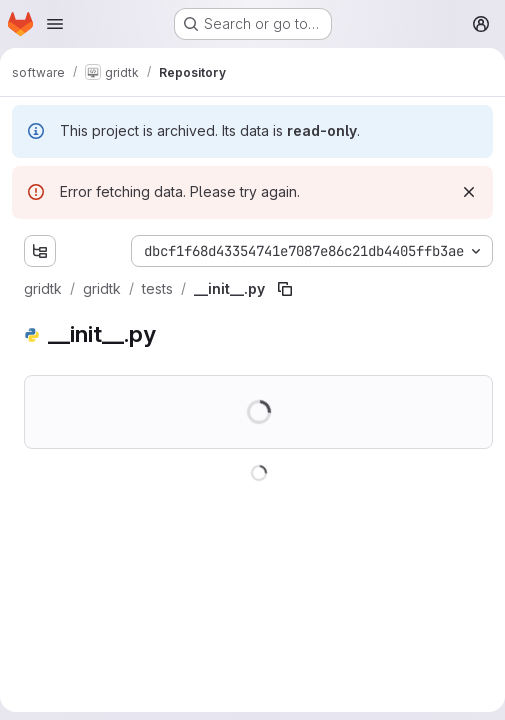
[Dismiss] (469, 192)
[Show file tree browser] (40, 251)
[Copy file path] (285, 289)
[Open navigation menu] (55, 24)
